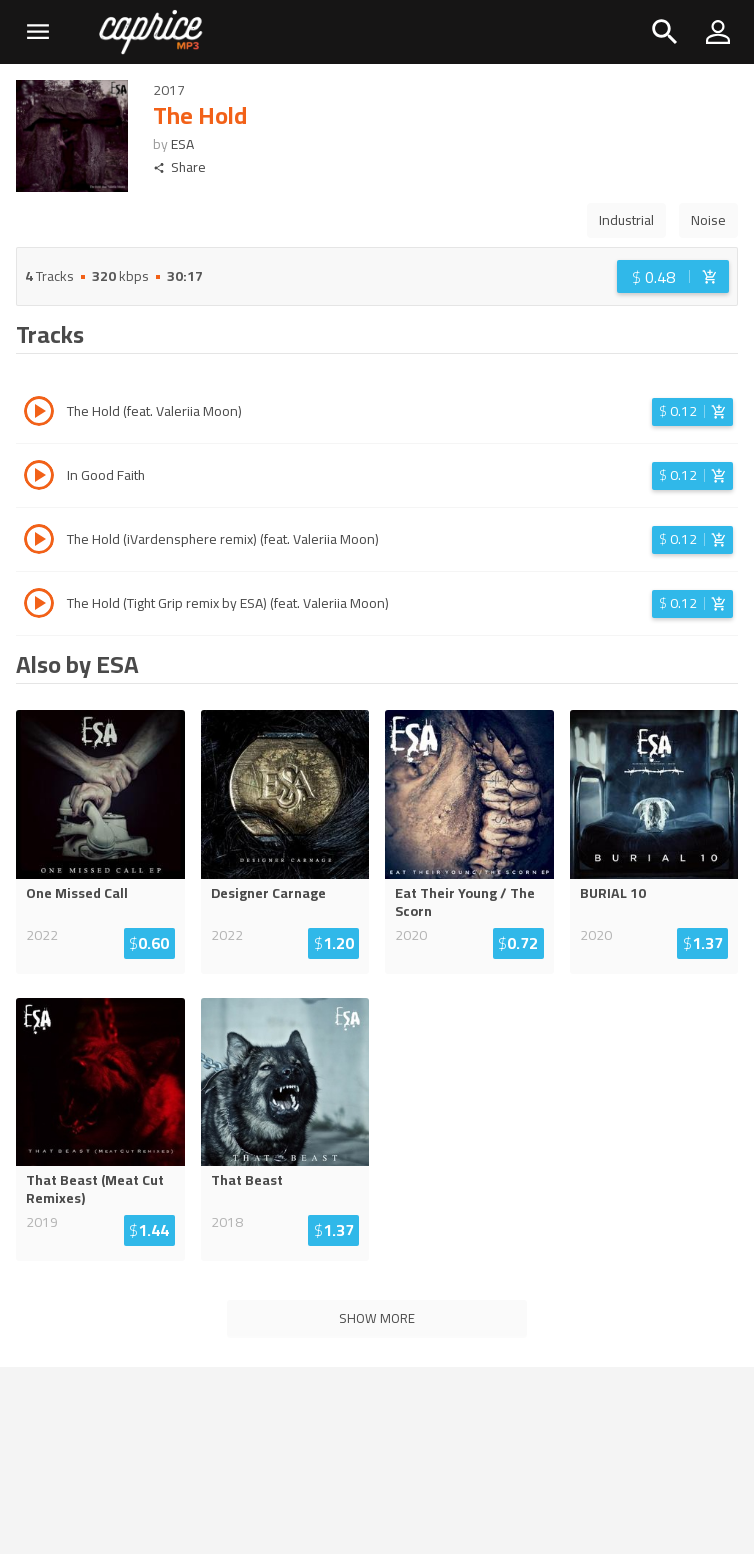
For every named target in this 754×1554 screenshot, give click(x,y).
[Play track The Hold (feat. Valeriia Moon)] (39, 414)
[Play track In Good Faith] (39, 478)
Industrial (626, 220)
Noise (708, 220)
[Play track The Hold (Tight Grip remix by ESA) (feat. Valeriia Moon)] (39, 606)
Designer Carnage (268, 893)
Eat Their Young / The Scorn (465, 902)
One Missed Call (77, 893)
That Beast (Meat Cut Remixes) (95, 1189)
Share (179, 167)
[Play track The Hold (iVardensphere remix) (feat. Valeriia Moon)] (39, 542)
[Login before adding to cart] (673, 276)
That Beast (247, 1180)
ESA (182, 144)
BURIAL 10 (613, 893)
